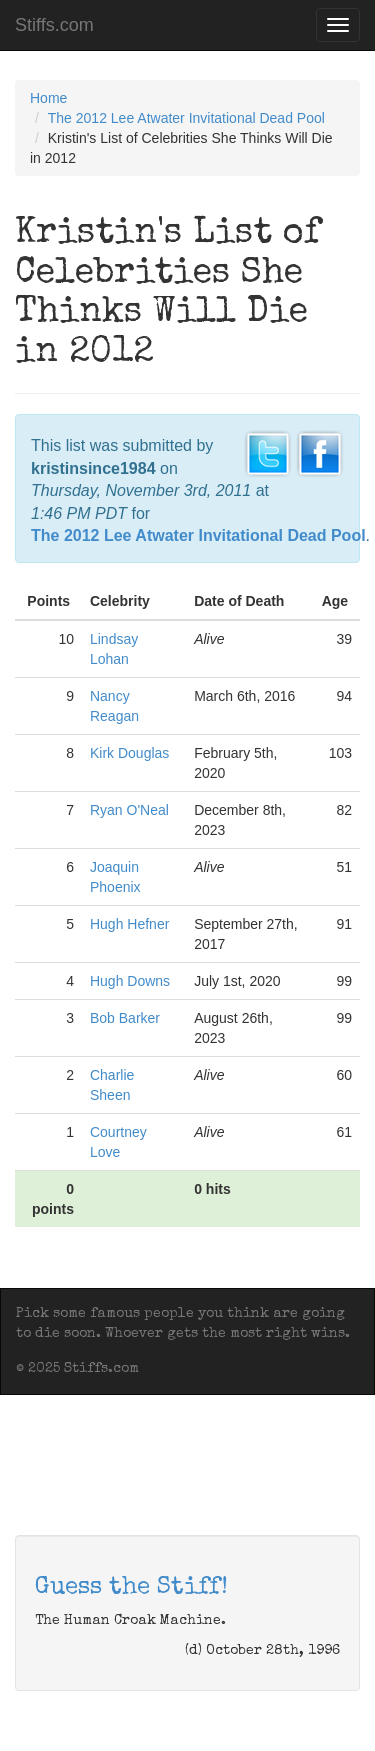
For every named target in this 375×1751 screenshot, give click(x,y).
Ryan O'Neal (129, 810)
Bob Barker (125, 1018)
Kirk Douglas (129, 753)
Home (48, 98)
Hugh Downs (130, 981)
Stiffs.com (54, 25)
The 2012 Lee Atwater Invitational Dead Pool (186, 118)
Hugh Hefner (129, 924)
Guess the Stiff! (131, 1588)
